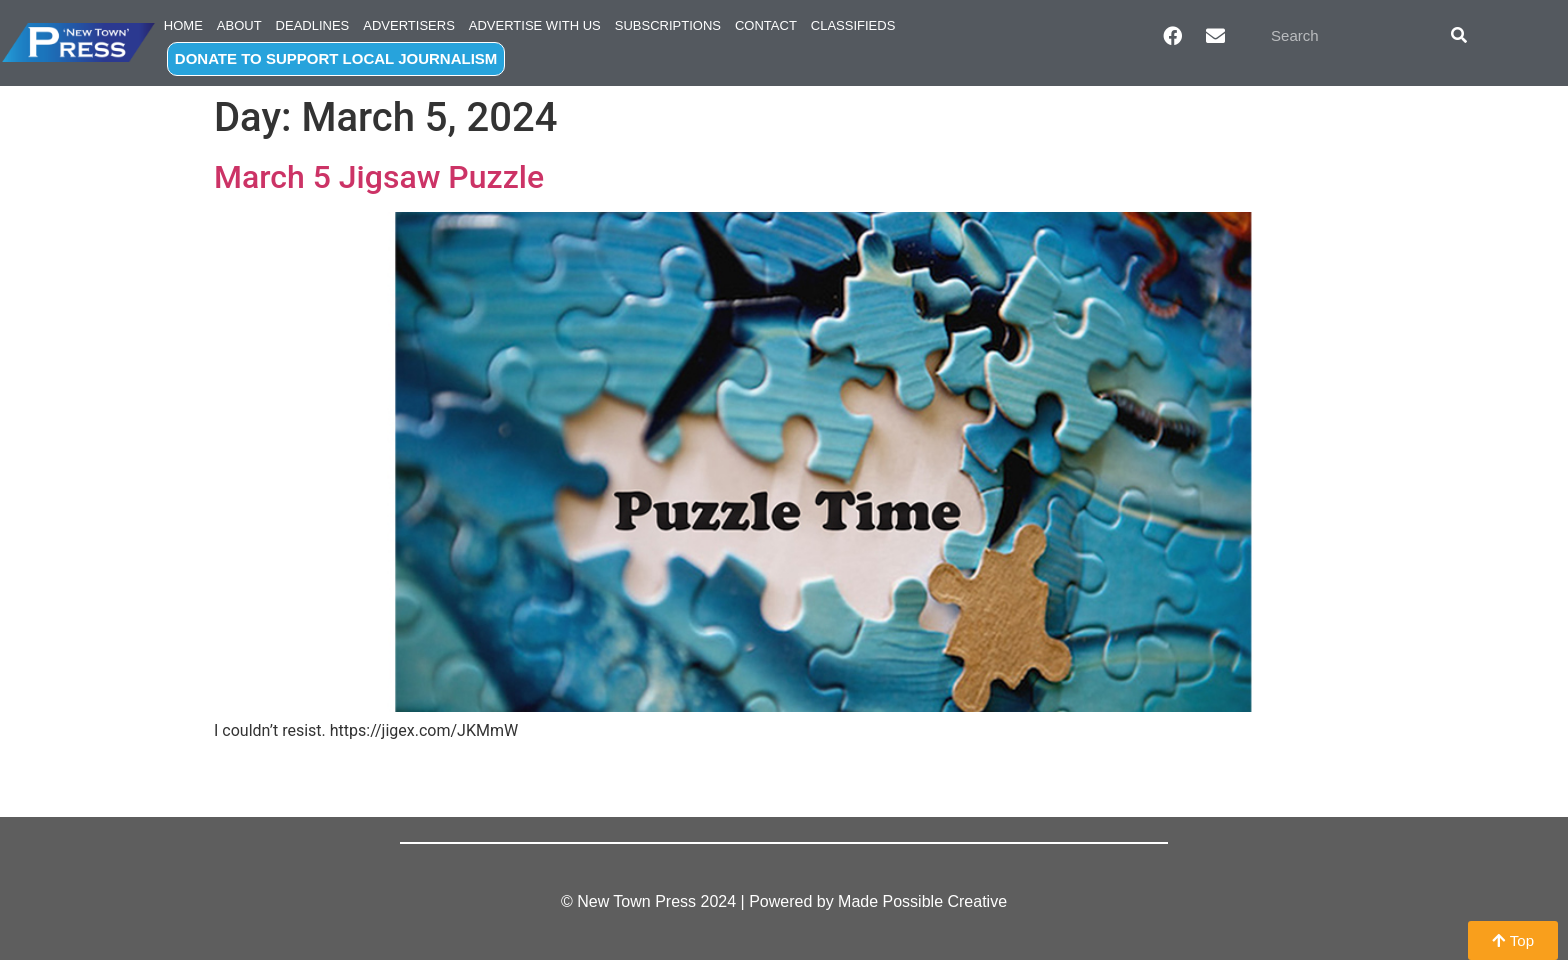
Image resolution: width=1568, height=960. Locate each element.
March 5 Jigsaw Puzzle (379, 177)
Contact (766, 25)
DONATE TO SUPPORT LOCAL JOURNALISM (336, 58)
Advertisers (409, 25)
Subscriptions (668, 25)
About (239, 25)
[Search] (1459, 35)
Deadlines (313, 25)
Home (183, 25)
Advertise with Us (535, 25)
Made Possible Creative (922, 901)
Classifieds (853, 25)
